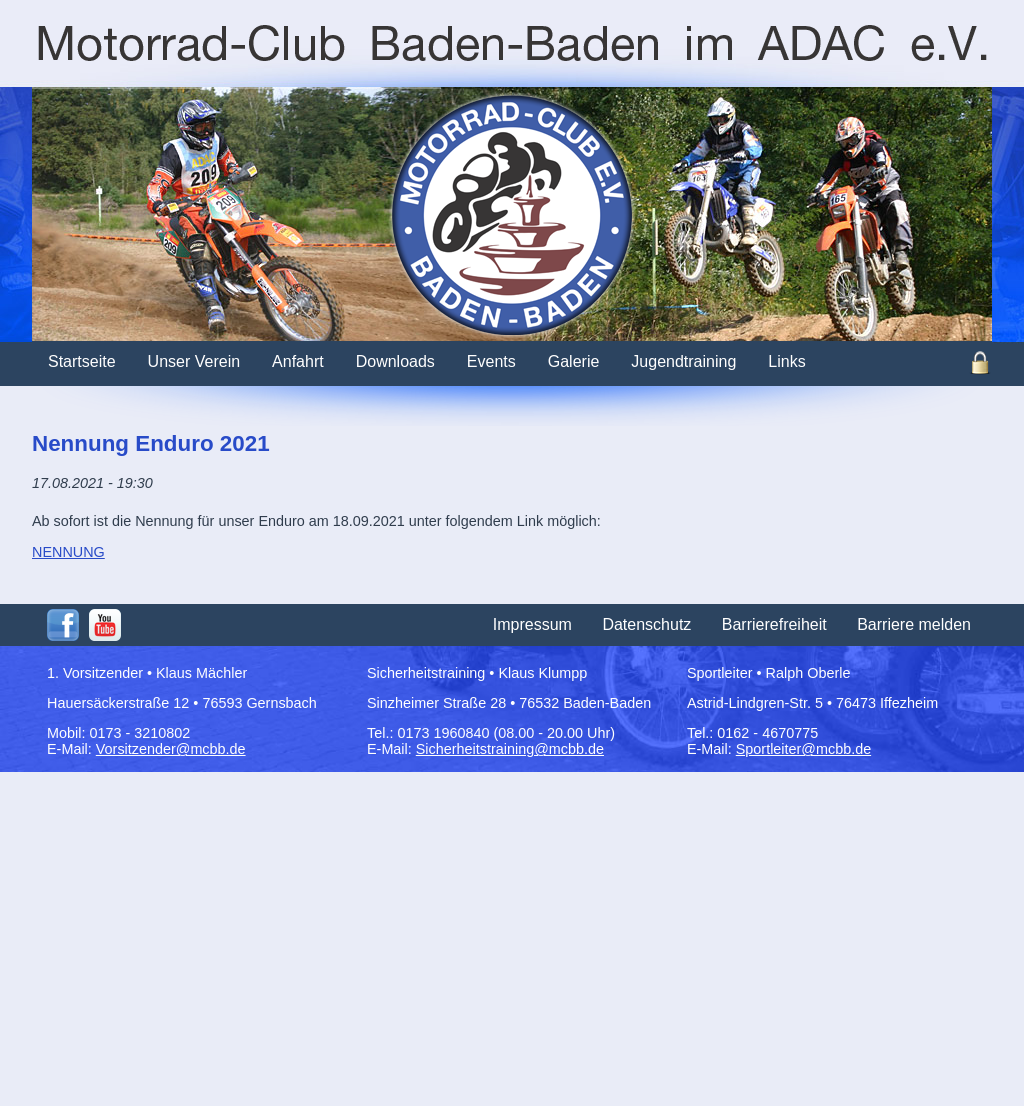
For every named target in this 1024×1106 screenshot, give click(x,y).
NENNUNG (68, 552)
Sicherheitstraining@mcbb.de (510, 749)
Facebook (63, 625)
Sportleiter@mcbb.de (803, 749)
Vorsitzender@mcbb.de (171, 749)
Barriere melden (914, 624)
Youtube (105, 625)
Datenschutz (646, 624)
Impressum (532, 624)
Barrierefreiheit (774, 624)
